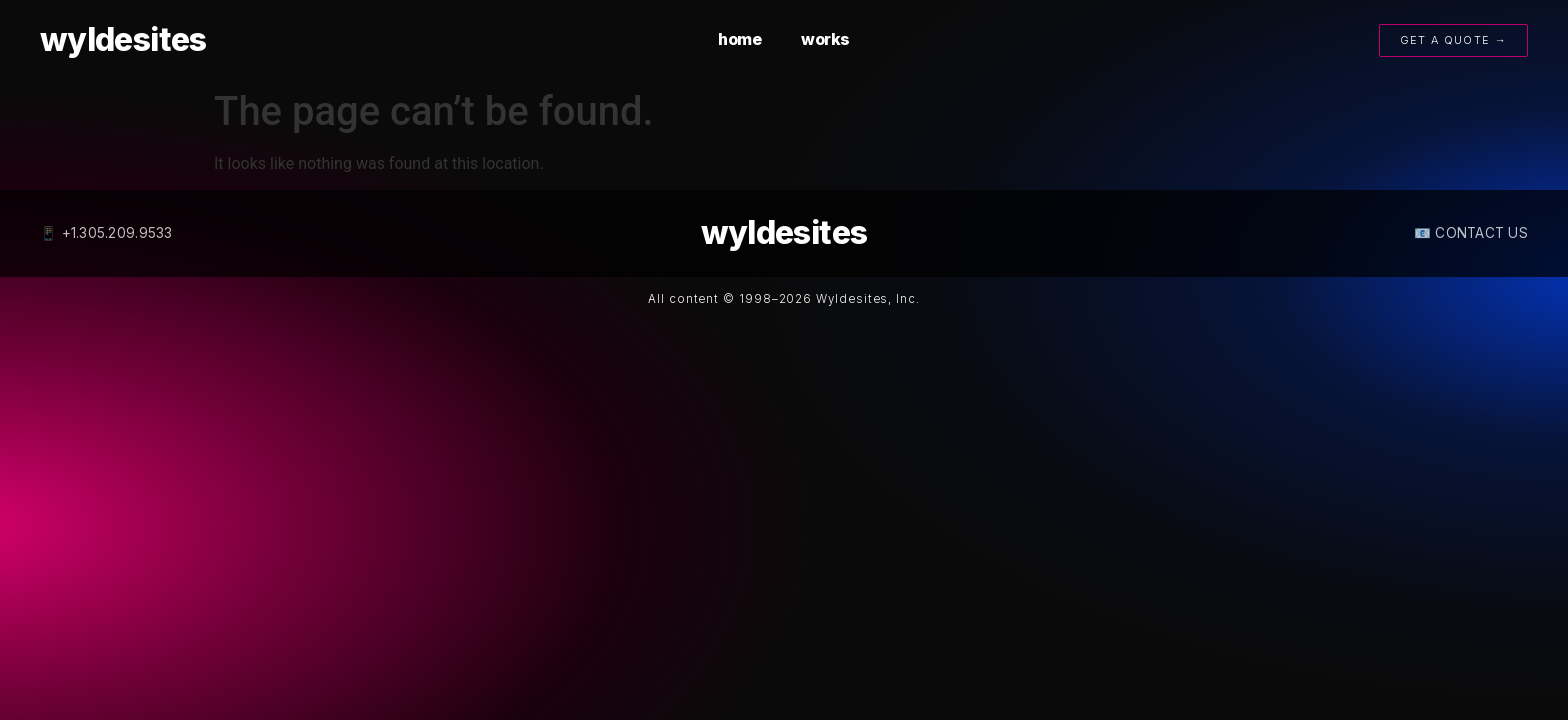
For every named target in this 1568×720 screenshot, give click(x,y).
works (825, 39)
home (739, 39)
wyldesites (123, 39)
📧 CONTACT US (1471, 233)
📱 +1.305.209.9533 (106, 233)
